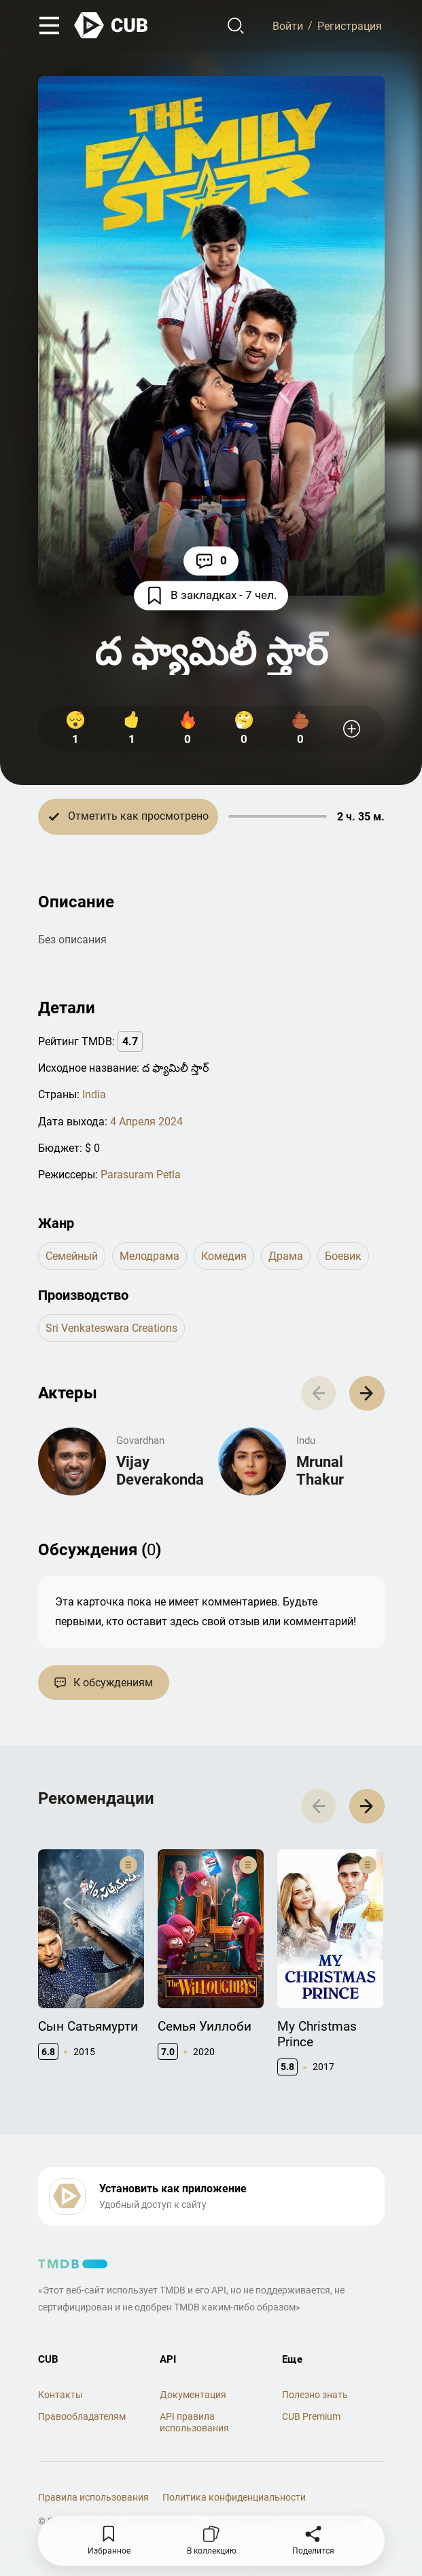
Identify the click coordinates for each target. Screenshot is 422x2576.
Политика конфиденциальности (234, 2497)
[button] (366, 1393)
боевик (343, 1256)
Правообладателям (82, 2416)
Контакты (60, 2394)
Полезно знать (315, 2394)
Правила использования (93, 2497)
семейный (72, 1256)
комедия (224, 1256)
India (94, 1094)
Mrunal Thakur (320, 1470)
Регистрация (349, 25)
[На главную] (111, 25)
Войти (287, 25)
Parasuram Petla (141, 1174)
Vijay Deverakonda (160, 1470)
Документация (193, 2394)
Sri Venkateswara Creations (111, 1328)
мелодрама (149, 1256)
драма (285, 1256)
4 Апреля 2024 (146, 1121)
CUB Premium (311, 2416)
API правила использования (194, 2422)
